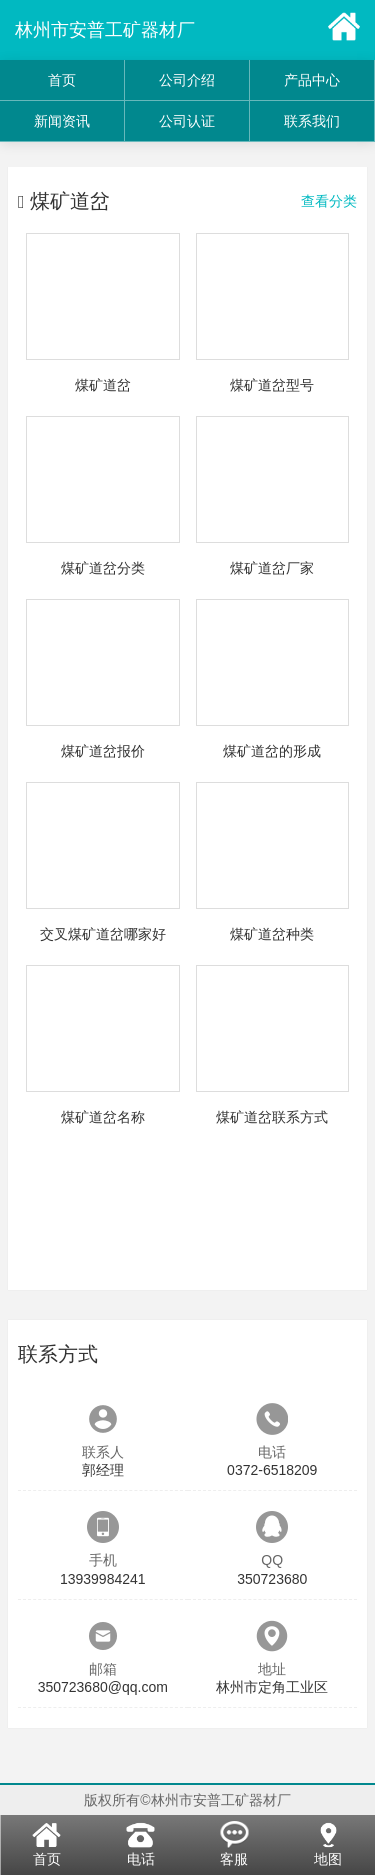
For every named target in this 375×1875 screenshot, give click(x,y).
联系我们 (312, 121)
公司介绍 (187, 80)
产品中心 (312, 80)
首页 (62, 80)
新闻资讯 (62, 121)
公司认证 (187, 121)
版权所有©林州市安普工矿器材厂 (187, 1800)
